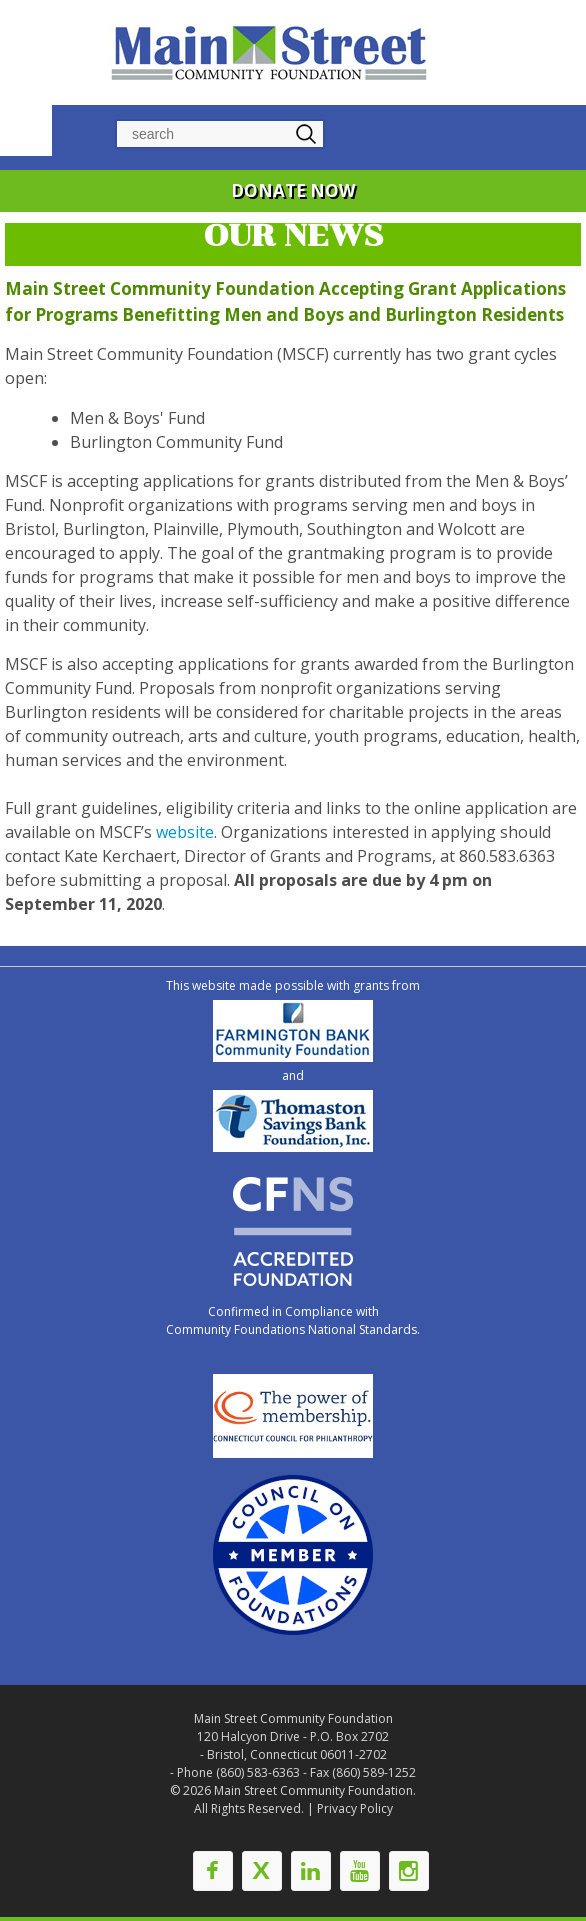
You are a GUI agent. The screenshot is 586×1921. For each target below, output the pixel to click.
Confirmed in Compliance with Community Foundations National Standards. (293, 1320)
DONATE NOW (293, 190)
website (185, 832)
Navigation (26, 128)
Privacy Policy (355, 1808)
